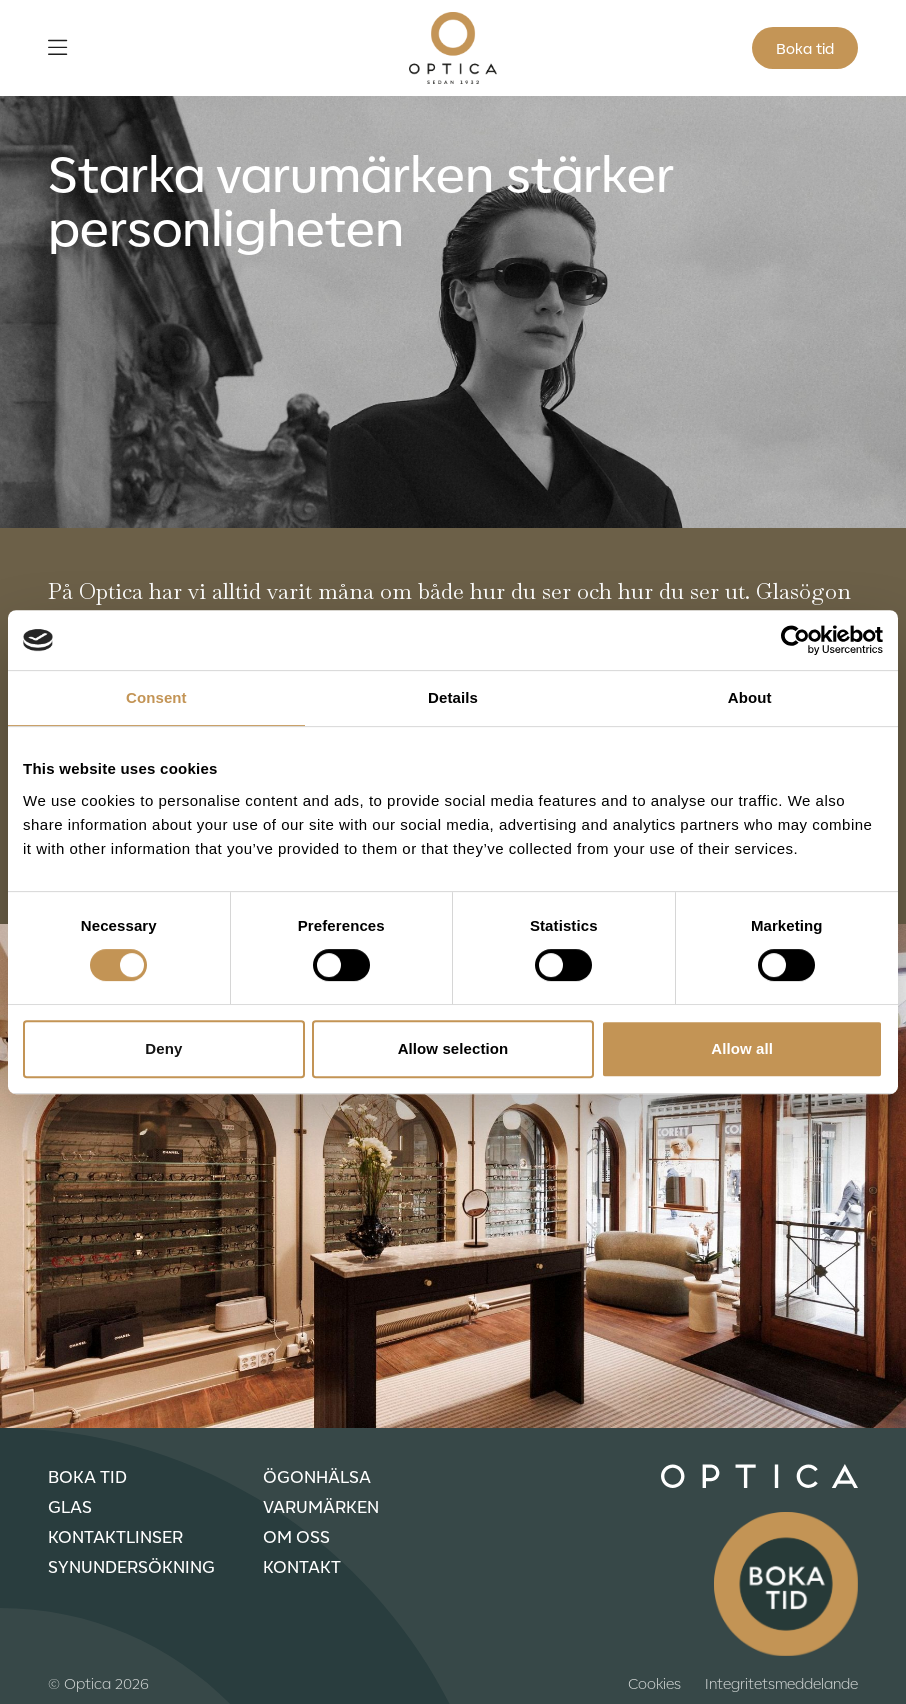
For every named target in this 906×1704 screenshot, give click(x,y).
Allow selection (453, 1048)
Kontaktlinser (115, 1536)
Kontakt (302, 1566)
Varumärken (321, 1506)
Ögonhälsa (317, 1476)
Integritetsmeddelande (781, 1683)
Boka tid (805, 48)
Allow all (742, 1048)
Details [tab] (453, 697)
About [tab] (750, 697)
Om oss (296, 1536)
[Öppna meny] (57, 48)
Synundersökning (131, 1566)
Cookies (654, 1683)
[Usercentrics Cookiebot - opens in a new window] (795, 640)
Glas (70, 1506)
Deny (163, 1048)
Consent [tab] (156, 697)
